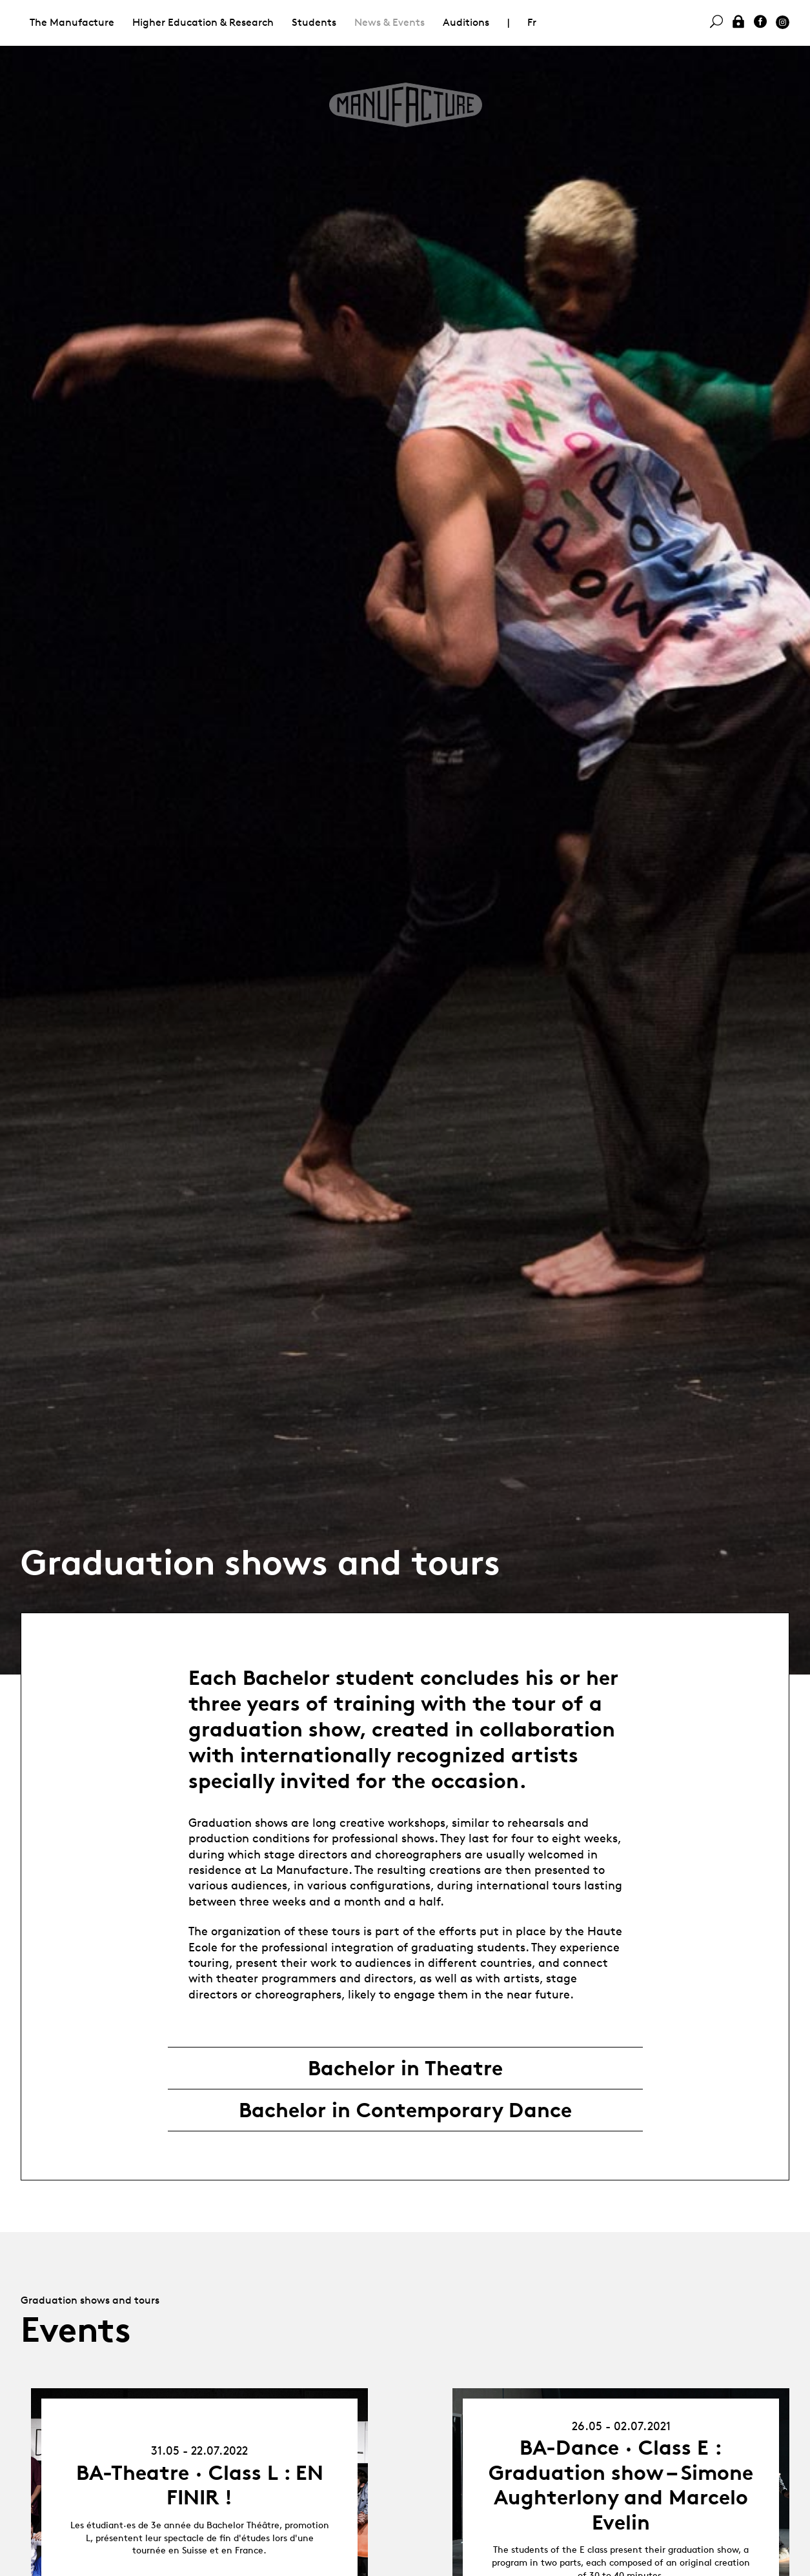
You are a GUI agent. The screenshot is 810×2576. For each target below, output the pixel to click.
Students (314, 22)
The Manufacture (72, 22)
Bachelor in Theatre (405, 2068)
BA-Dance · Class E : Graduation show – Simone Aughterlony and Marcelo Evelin (621, 2484)
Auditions (466, 22)
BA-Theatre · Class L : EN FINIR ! (199, 2485)
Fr (531, 22)
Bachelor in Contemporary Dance (405, 2110)
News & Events (389, 22)
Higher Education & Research (203, 22)
